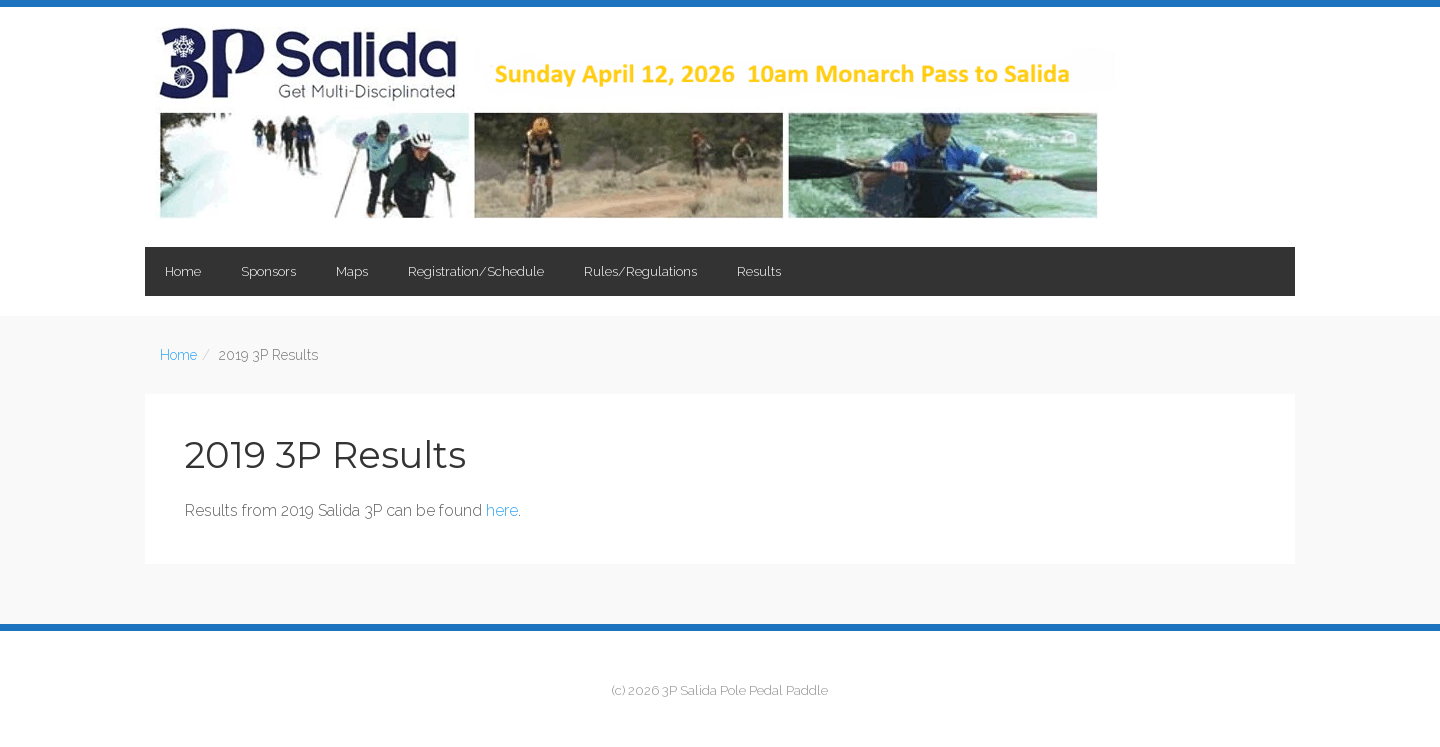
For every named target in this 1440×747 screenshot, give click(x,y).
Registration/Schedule (476, 271)
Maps (352, 271)
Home (183, 271)
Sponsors (268, 271)
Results (759, 271)
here (502, 510)
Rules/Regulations (640, 271)
